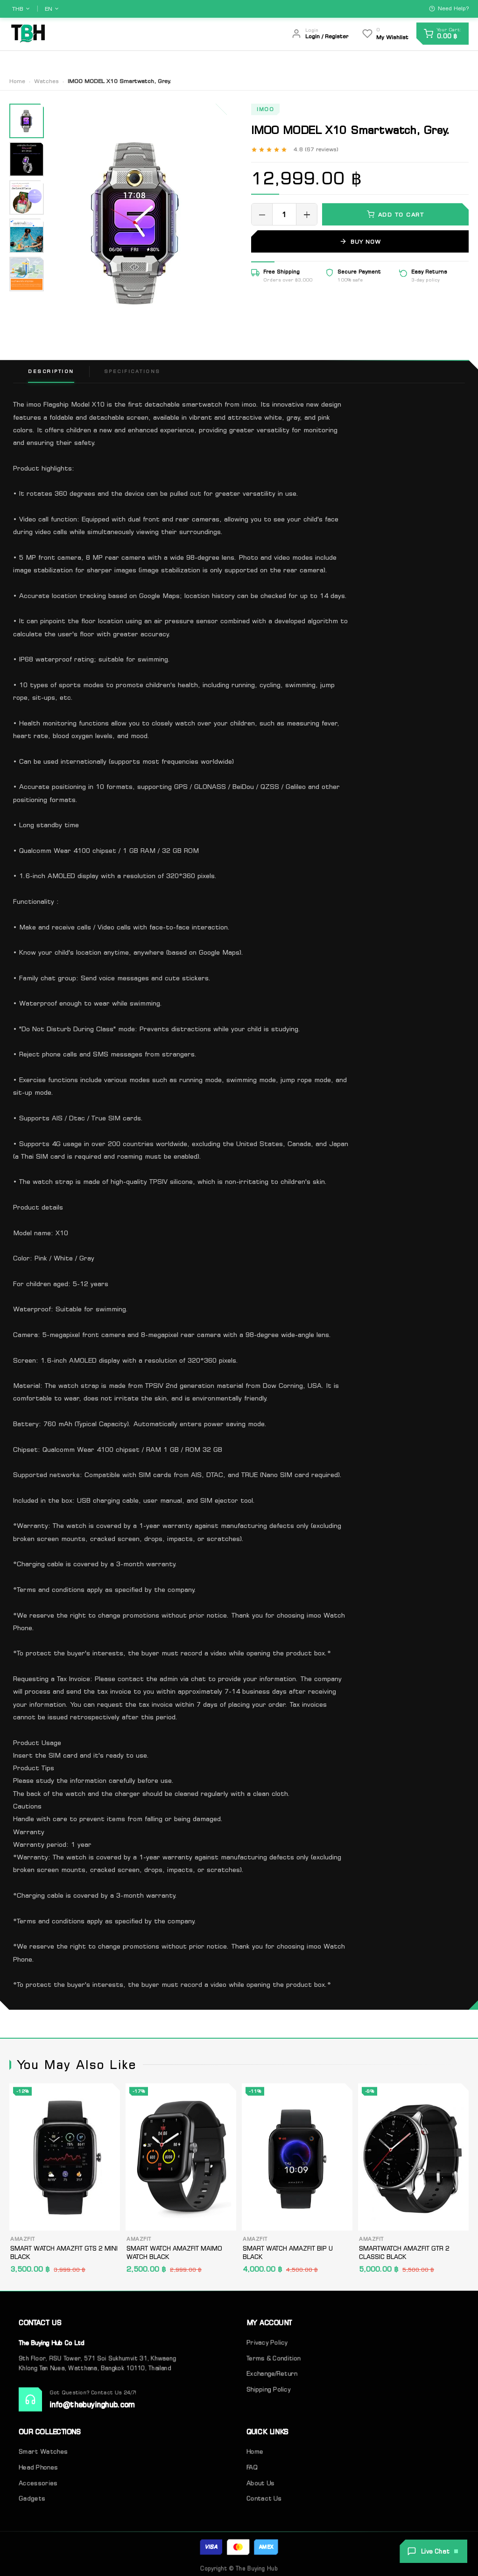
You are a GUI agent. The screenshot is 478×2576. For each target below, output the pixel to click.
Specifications (132, 371)
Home (310, 61)
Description (51, 371)
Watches (46, 80)
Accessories (38, 2481)
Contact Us (400, 61)
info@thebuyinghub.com (92, 2406)
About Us (350, 61)
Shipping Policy (268, 2391)
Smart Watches (43, 2451)
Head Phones (38, 2466)
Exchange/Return (271, 2377)
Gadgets (32, 2495)
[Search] (266, 33)
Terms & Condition (273, 2362)
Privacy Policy (267, 2347)
